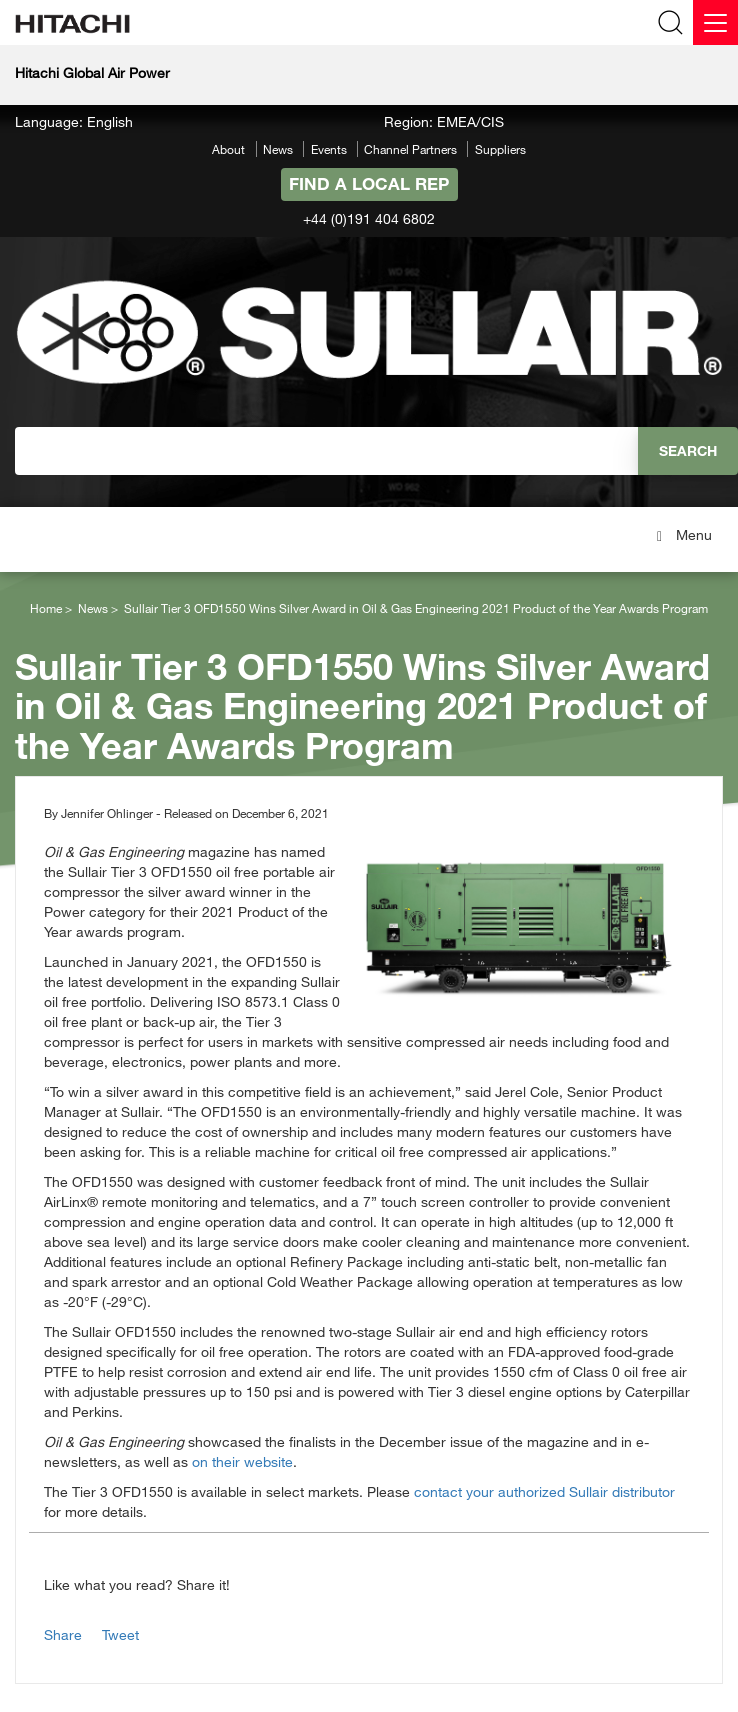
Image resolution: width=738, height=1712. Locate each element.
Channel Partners (410, 149)
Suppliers (500, 149)
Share (63, 1634)
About (228, 149)
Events (329, 149)
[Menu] (715, 22)
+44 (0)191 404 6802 (369, 218)
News (278, 149)
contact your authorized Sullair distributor (544, 1491)
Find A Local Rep (369, 183)
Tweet (120, 1634)
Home (46, 608)
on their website (242, 1461)
